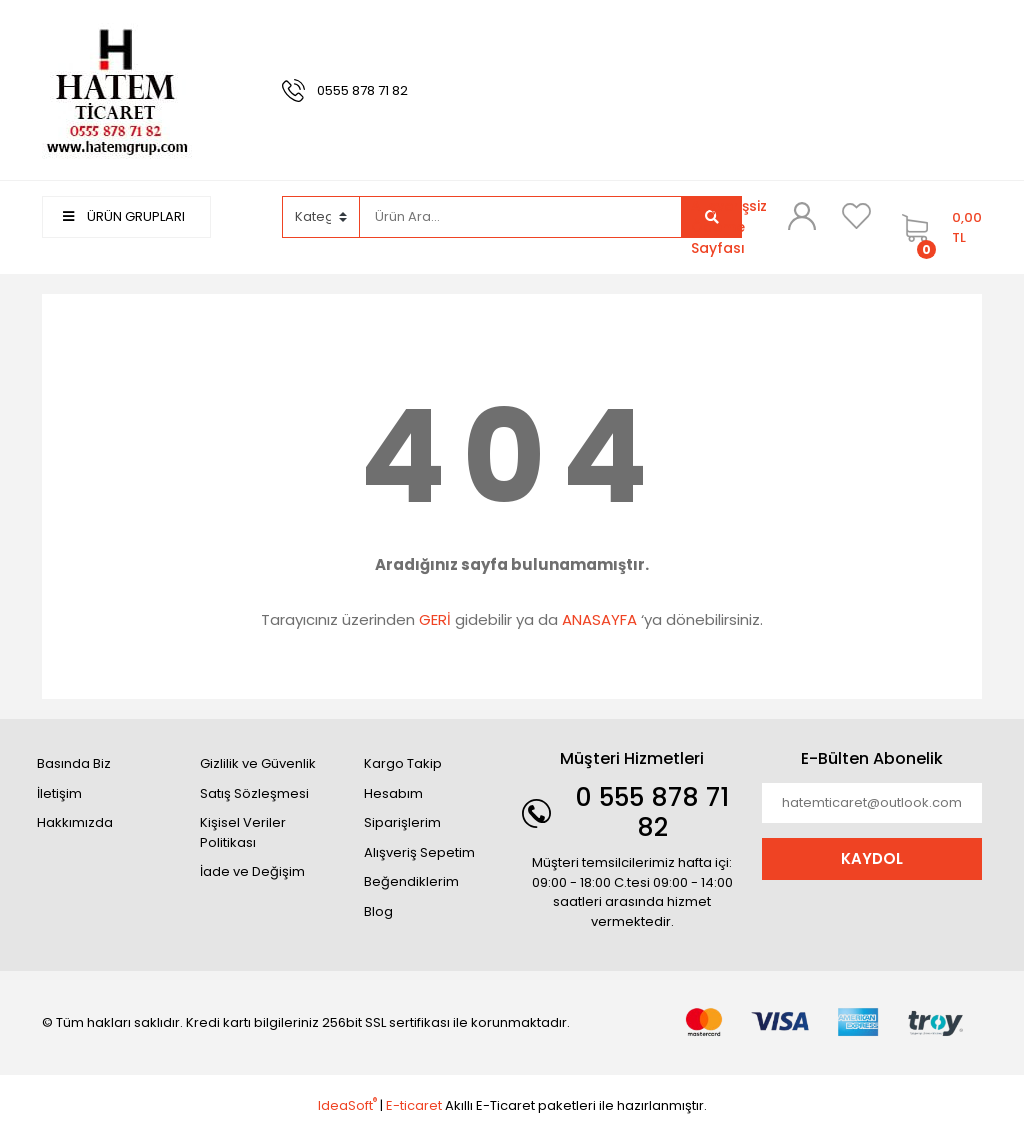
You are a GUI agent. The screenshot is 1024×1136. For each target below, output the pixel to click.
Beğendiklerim (411, 881)
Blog (378, 911)
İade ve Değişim (252, 871)
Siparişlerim (402, 822)
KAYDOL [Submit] (872, 858)
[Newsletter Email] (872, 803)
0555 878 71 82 (362, 90)
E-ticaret (414, 1105)
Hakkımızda (75, 822)
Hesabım (393, 793)
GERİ (435, 619)
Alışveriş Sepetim (419, 852)
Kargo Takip (403, 763)
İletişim (59, 793)
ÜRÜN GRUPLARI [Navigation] (124, 216)
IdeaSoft (347, 1105)
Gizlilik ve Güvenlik (258, 763)
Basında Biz (74, 763)
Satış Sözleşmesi (254, 793)
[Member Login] (802, 216)
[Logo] (117, 89)
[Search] (521, 217)
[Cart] (937, 227)
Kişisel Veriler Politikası (243, 832)
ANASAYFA (599, 619)
